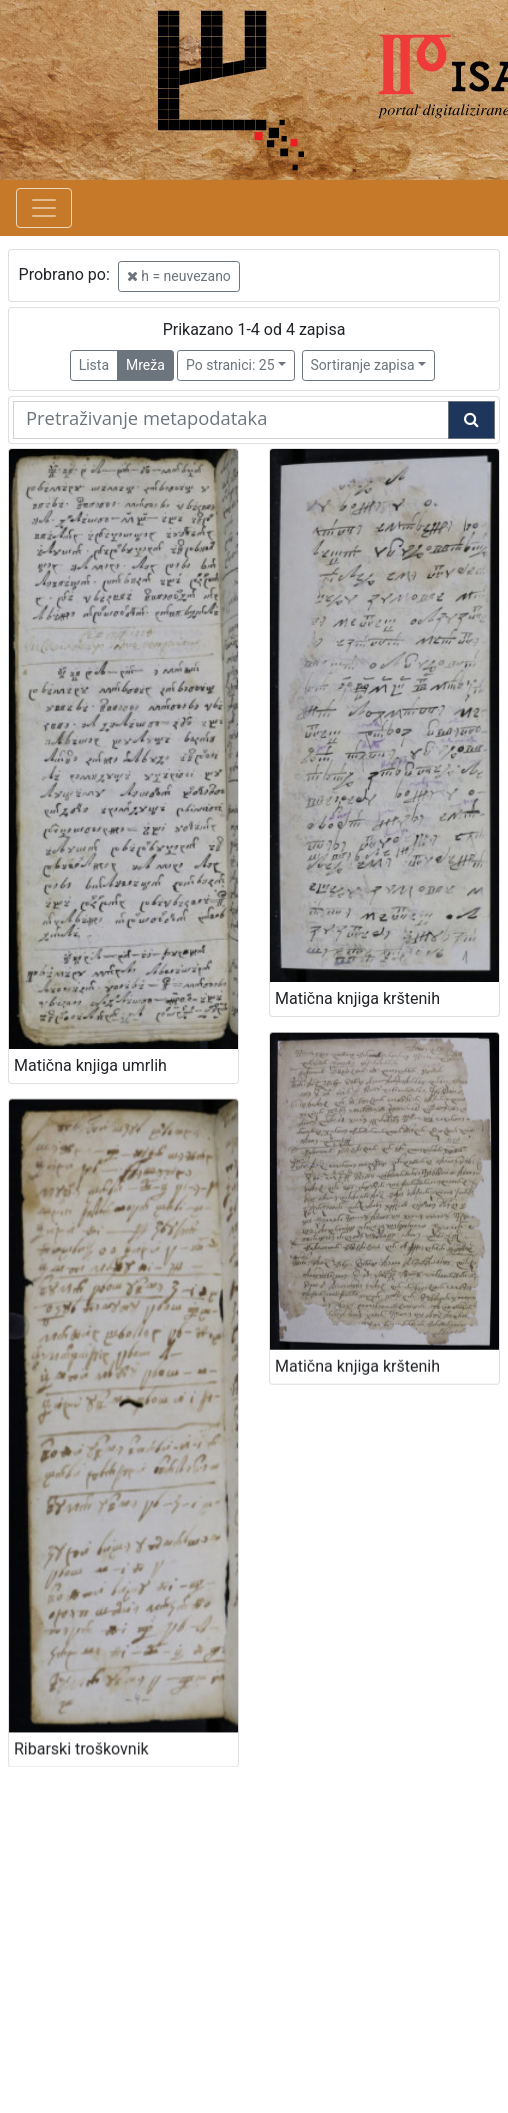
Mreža (145, 365)
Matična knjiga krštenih (357, 1334)
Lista (94, 365)
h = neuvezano (179, 276)
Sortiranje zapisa (363, 365)
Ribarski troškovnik (81, 1705)
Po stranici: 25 (230, 365)
